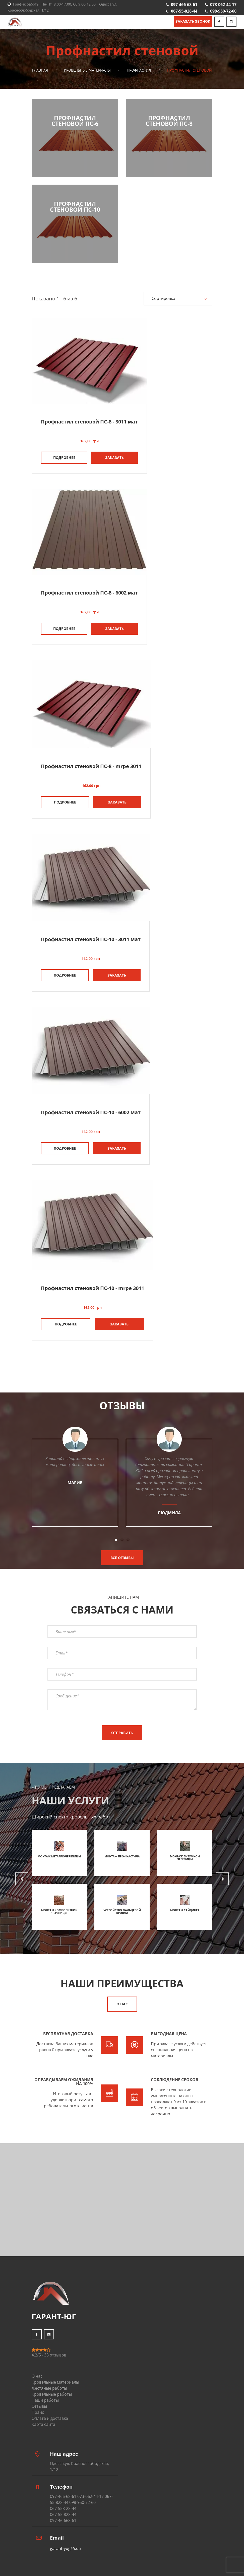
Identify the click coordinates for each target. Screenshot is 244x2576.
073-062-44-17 (223, 4)
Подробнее (64, 457)
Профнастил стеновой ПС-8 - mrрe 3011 (91, 766)
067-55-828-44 (184, 11)
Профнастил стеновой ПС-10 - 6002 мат (91, 1112)
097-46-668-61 (63, 2520)
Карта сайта (43, 2424)
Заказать (114, 457)
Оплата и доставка (50, 2418)
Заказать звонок (192, 21)
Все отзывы (122, 1557)
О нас (122, 2004)
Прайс (38, 2412)
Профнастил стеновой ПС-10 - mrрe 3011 (92, 1288)
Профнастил (139, 70)
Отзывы (39, 2406)
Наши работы (45, 2400)
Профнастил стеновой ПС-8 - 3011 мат (89, 421)
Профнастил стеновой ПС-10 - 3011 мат (91, 939)
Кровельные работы (52, 2394)
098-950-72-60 (223, 11)
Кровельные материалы (87, 70)
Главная (40, 70)
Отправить (122, 1732)
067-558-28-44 (63, 2508)
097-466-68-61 (184, 4)
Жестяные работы (49, 2388)
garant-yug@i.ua (65, 2548)
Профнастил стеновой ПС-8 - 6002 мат (89, 592)
